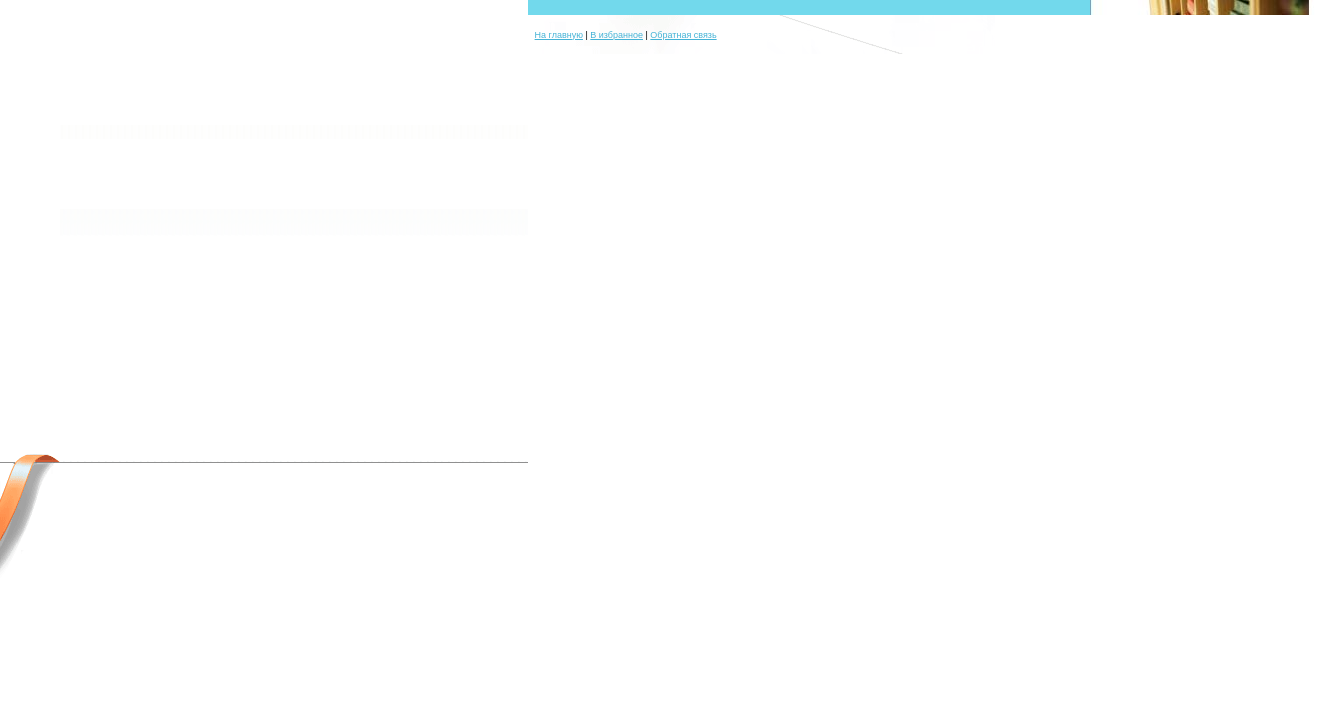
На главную (559, 35)
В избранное (616, 35)
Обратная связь (683, 35)
